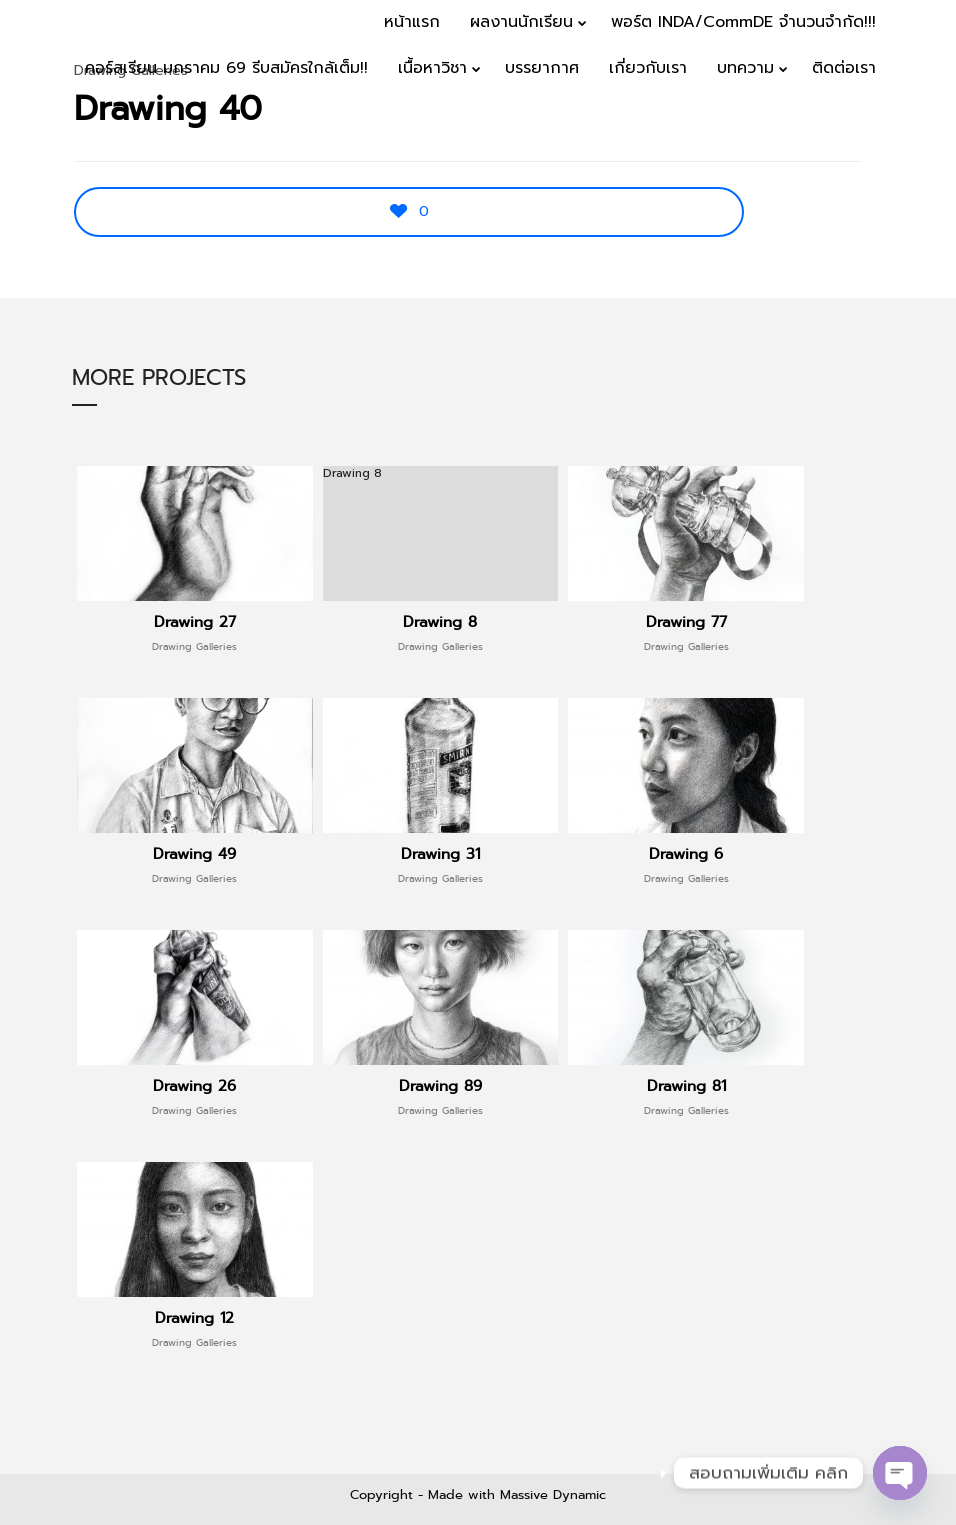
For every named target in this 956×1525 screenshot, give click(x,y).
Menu (897, 132)
